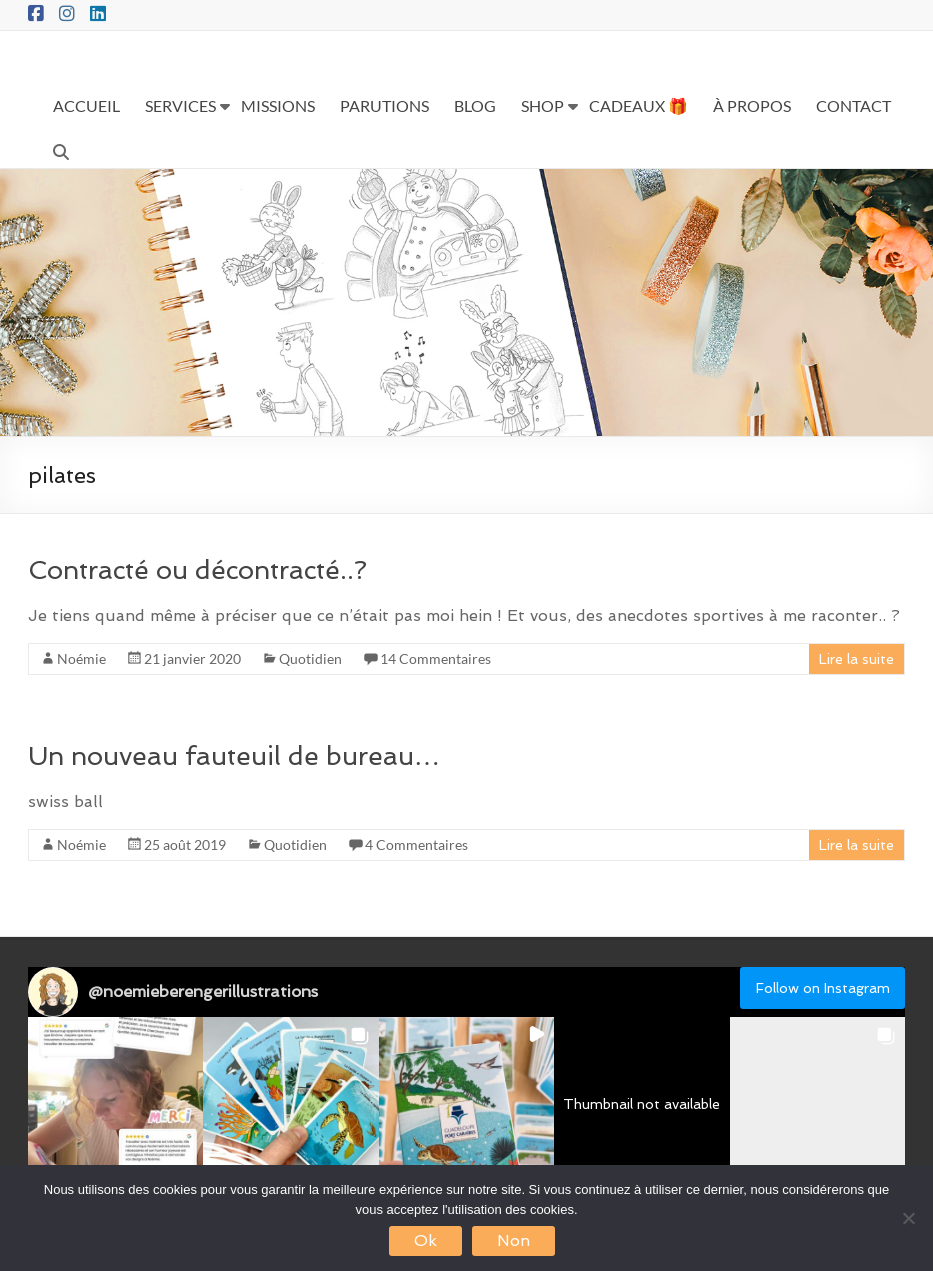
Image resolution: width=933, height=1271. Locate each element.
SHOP (542, 105)
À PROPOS (752, 105)
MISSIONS (278, 105)
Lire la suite (856, 659)
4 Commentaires (416, 844)
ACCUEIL (86, 105)
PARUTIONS (384, 105)
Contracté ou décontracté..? (197, 570)
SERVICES (180, 105)
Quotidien (310, 658)
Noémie (81, 658)
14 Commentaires (435, 658)
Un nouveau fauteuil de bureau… (234, 756)
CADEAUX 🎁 (638, 105)
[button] (115, 1104)
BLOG (475, 105)
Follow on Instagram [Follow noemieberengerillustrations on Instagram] (823, 988)
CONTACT (853, 105)
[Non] (908, 1218)
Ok (425, 1240)
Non (513, 1240)
